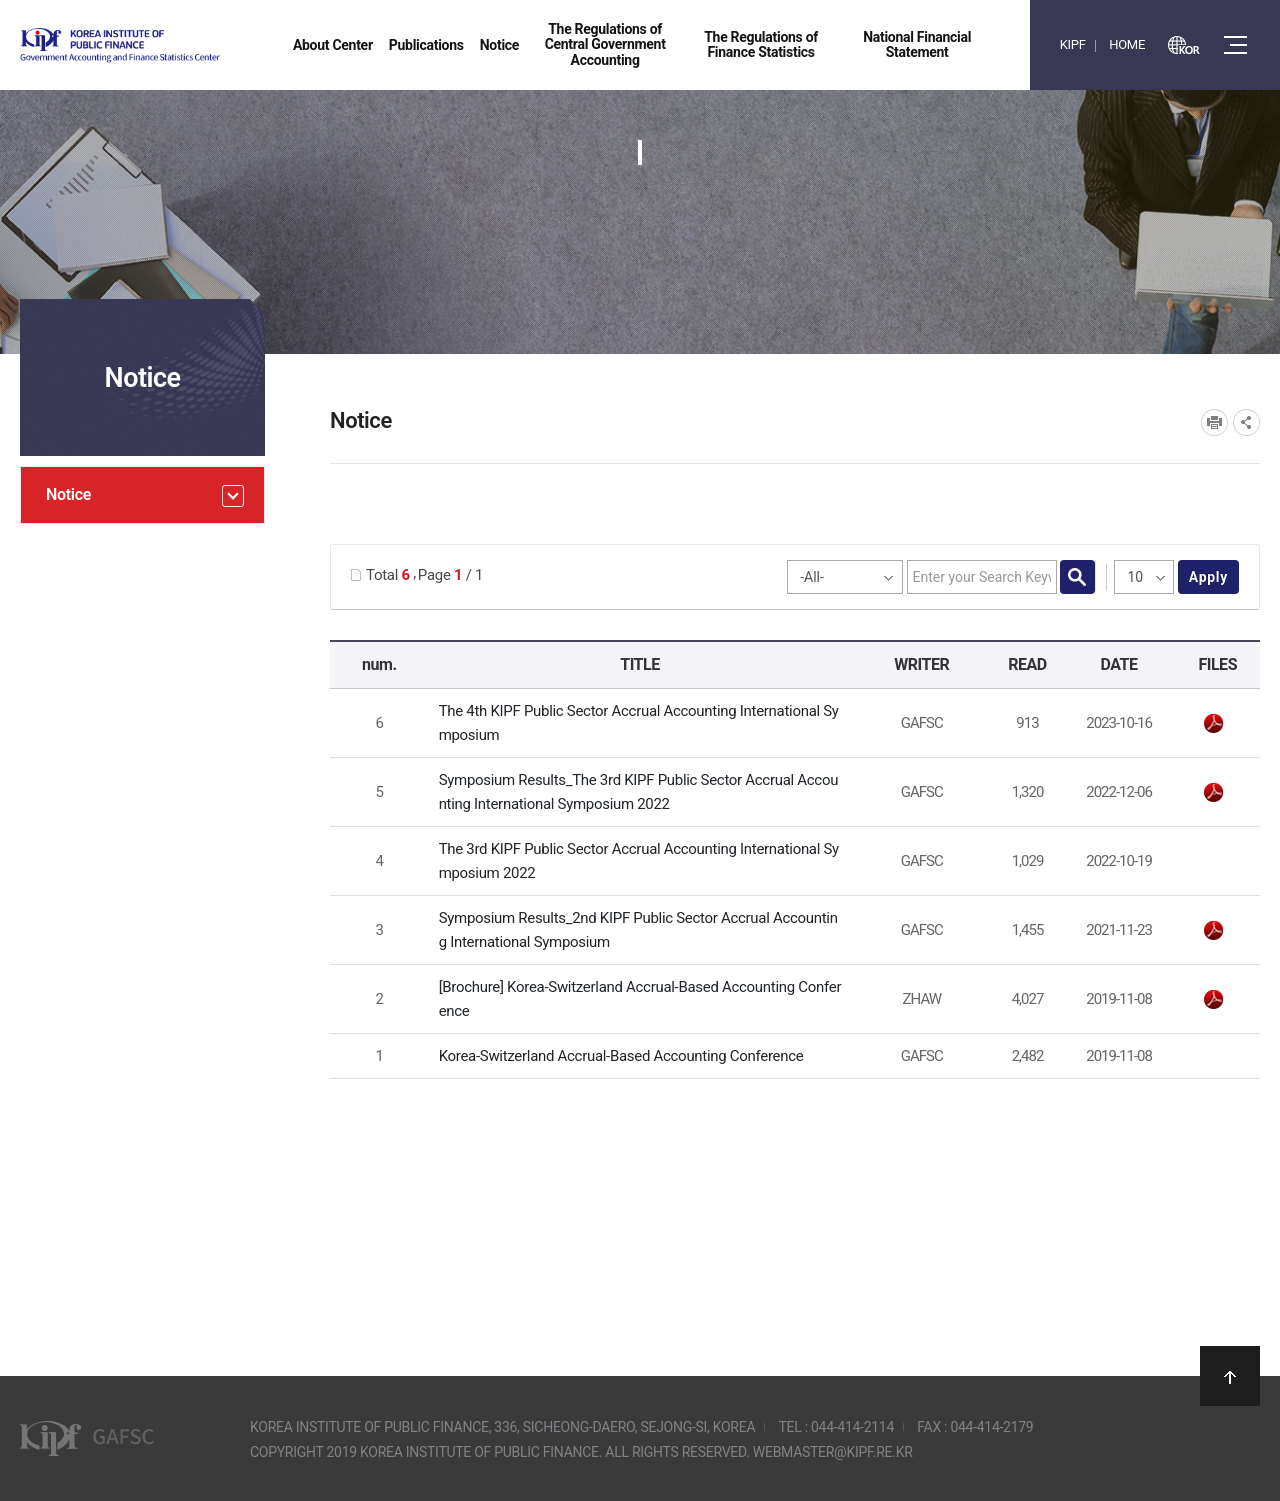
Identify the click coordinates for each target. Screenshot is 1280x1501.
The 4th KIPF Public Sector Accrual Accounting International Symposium (639, 723)
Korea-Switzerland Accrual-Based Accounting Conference (621, 1056)
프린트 (1214, 422)
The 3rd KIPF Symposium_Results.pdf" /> (1214, 793)
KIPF (1073, 44)
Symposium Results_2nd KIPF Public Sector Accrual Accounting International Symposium (638, 930)
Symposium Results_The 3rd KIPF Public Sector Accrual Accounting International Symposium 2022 (638, 792)
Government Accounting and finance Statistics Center (173, 45)
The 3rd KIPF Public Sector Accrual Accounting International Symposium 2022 (639, 861)
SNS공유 (1246, 422)
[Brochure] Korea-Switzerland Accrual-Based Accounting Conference (640, 999)
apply (1208, 577)
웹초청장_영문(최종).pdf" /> (1214, 724)
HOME (1127, 44)
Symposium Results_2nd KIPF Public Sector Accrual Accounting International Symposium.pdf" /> (1214, 931)
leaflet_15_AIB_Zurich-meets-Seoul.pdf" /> (1214, 1000)
